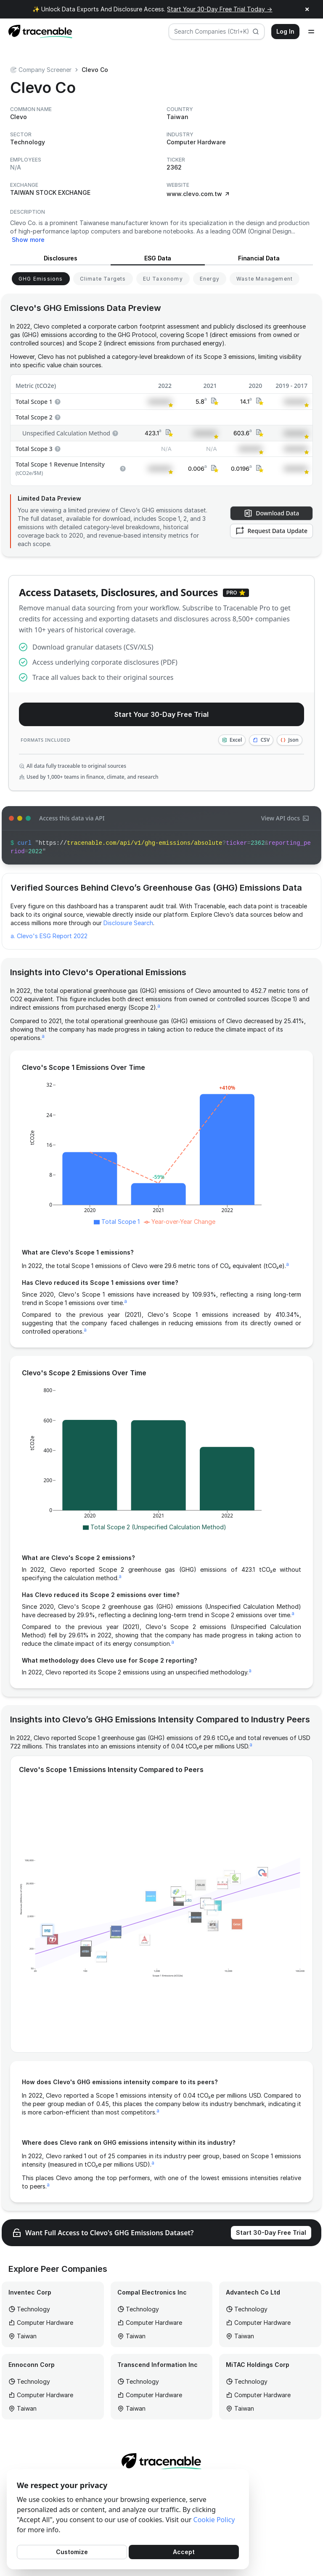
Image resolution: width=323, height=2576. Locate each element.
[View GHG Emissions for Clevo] (41, 278)
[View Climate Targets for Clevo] (103, 278)
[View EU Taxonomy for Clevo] (163, 278)
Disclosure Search (128, 922)
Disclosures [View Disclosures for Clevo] (60, 258)
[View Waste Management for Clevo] (264, 278)
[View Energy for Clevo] (209, 278)
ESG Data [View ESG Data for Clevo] (157, 258)
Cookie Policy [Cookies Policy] (214, 2519)
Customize (72, 2551)
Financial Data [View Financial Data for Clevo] (258, 258)
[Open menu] (311, 31)
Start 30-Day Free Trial (271, 2232)
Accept (184, 2551)
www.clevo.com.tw (198, 193)
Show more (28, 239)
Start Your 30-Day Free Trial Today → (219, 9)
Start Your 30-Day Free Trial (161, 714)
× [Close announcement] (307, 9)
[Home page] (37, 31)
